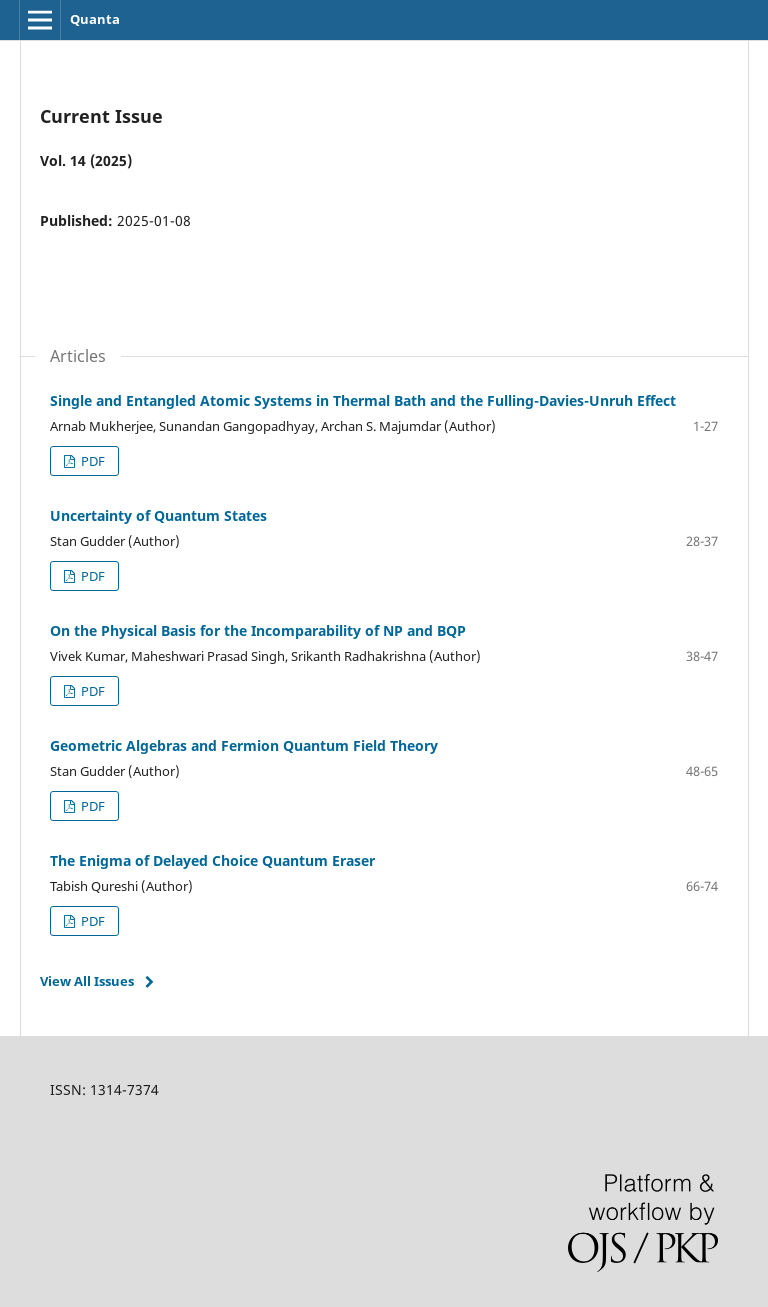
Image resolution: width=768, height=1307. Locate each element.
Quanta (95, 19)
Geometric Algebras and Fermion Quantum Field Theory (244, 745)
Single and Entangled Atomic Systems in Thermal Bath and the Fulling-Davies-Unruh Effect (363, 400)
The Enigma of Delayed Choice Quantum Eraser (212, 860)
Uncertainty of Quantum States (158, 515)
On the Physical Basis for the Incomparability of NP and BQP (258, 630)
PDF (91, 461)
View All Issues (87, 981)
